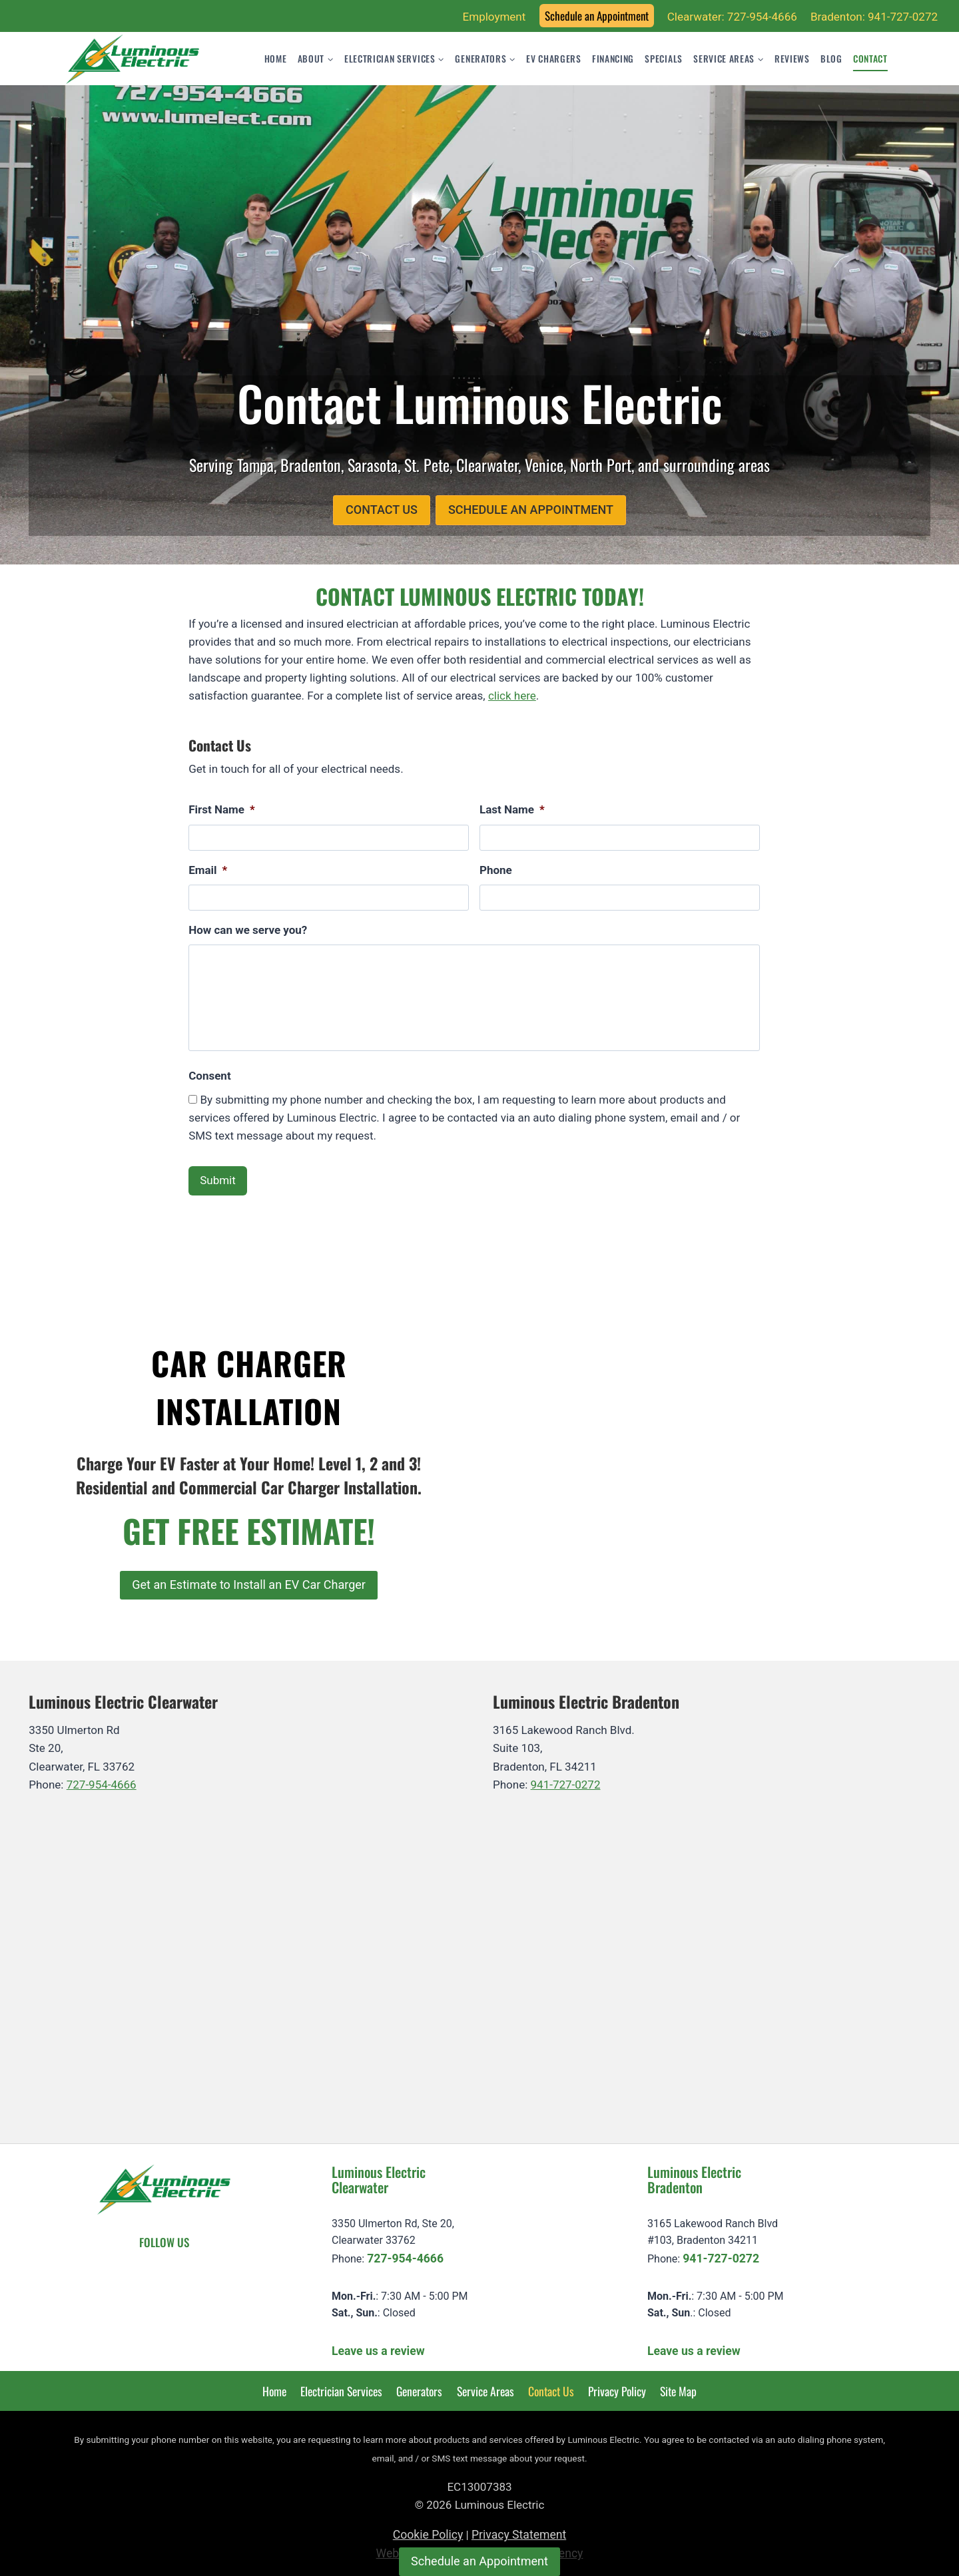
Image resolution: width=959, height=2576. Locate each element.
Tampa (255, 465)
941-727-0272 (566, 1778)
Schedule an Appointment (597, 15)
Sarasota (373, 465)
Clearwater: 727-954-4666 (732, 16)
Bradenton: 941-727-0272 (874, 16)
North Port (600, 465)
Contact (870, 58)
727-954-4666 (102, 1778)
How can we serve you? (247, 930)
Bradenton (310, 465)
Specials (663, 58)
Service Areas (485, 2385)
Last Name (512, 809)
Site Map (678, 2385)
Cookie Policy (428, 2528)
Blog (831, 58)
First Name (221, 809)
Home (275, 58)
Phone (496, 870)
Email (207, 870)
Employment (494, 16)
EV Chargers (553, 58)
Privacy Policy (617, 2385)
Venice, (545, 465)
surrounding (701, 465)
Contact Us (551, 2385)
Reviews (792, 58)
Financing (613, 58)
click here (512, 695)
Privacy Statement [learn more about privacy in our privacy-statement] (519, 2528)
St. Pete (427, 465)
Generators (419, 2385)
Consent (209, 1075)
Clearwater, (488, 465)
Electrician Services (341, 2385)
